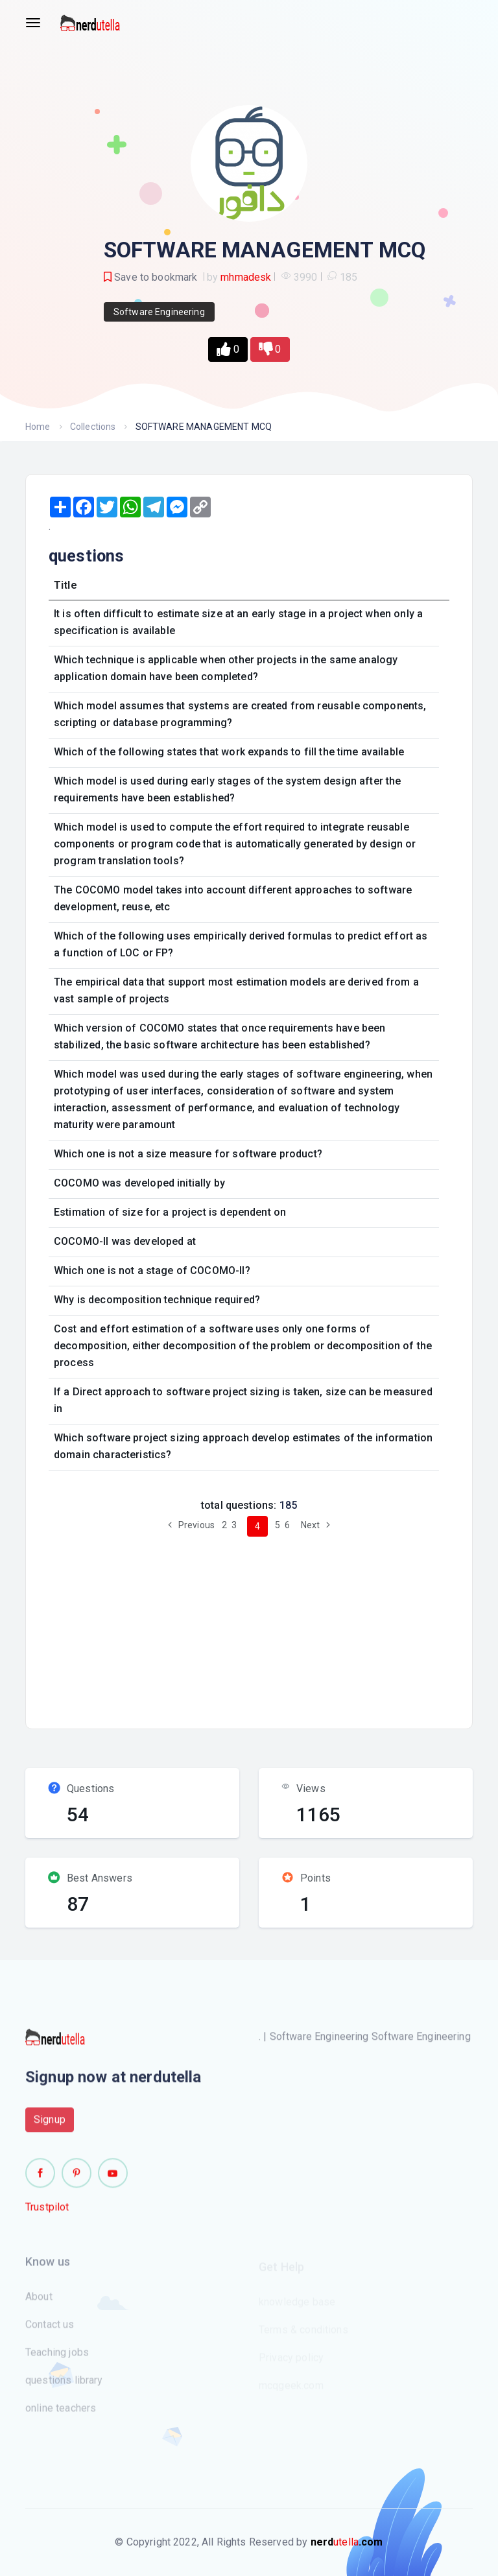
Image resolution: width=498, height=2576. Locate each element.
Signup (49, 2127)
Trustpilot (47, 2214)
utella (347, 2542)
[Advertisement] (269, 1627)
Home (38, 426)
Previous (189, 1525)
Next (317, 1525)
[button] (227, 349)
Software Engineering (159, 312)
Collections (93, 426)
